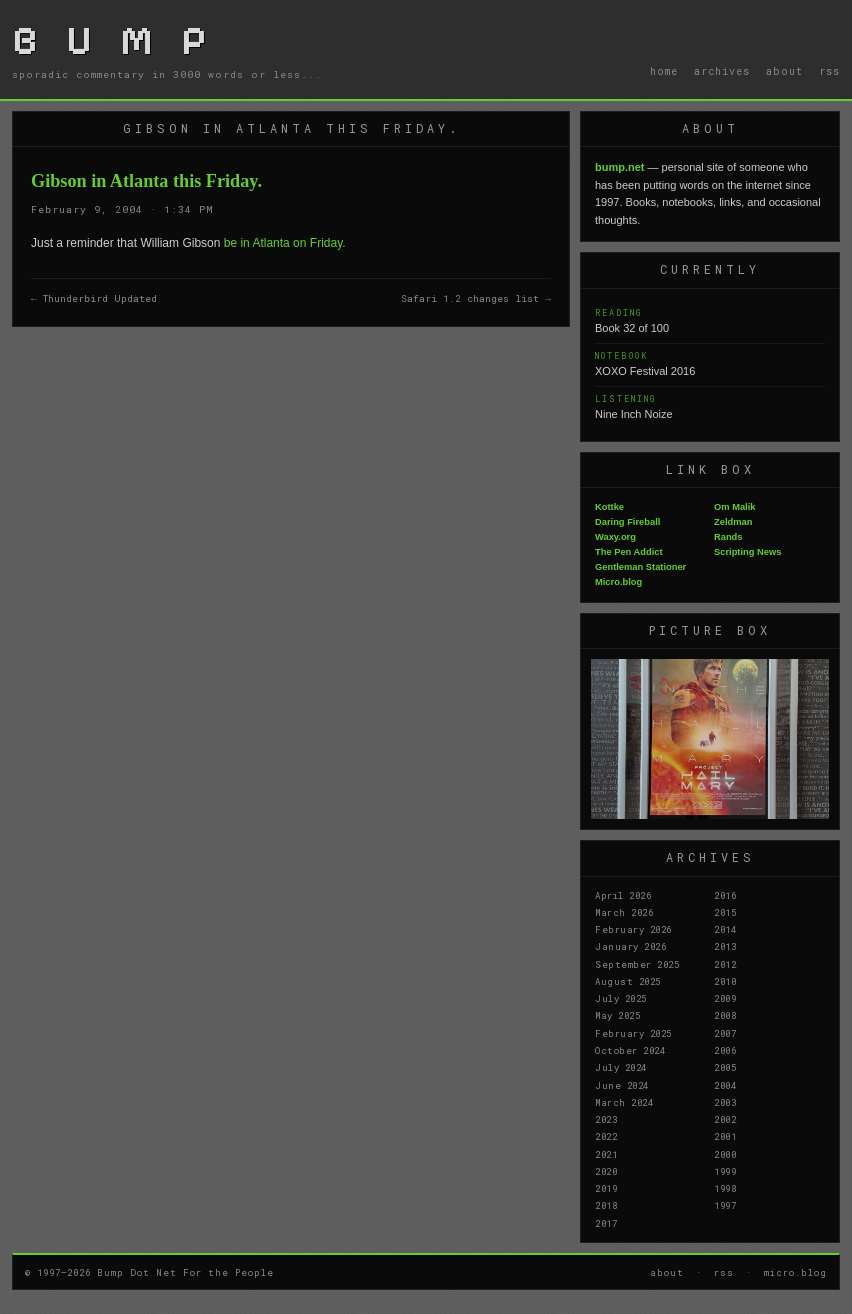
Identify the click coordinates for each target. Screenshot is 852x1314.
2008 (725, 1015)
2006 (725, 1050)
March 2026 (624, 912)
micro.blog (795, 1272)
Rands (728, 537)
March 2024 (624, 1102)
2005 (725, 1067)
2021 (606, 1154)
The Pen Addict (629, 552)
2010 (725, 981)
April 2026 (623, 895)
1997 (725, 1205)
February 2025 (633, 1033)
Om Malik (734, 507)
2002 (725, 1119)
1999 (725, 1171)
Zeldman (733, 522)
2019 (606, 1188)
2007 (725, 1033)
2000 (725, 1154)
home (664, 71)
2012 (725, 964)
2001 (725, 1136)
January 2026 (630, 946)
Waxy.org (615, 537)
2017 (606, 1223)
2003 (725, 1102)
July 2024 (621, 1067)
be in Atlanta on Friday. (285, 243)
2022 (606, 1136)
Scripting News (747, 552)
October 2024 (630, 1050)
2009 (725, 998)
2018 (606, 1205)
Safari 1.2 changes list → (476, 298)
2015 (725, 912)
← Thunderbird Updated (94, 298)
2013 (725, 946)
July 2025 (621, 998)
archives (722, 71)
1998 (725, 1188)
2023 (606, 1119)
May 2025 (617, 1015)
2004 (725, 1085)
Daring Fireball (627, 522)
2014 (725, 929)
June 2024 (622, 1085)
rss (829, 71)
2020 (606, 1171)
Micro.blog (618, 582)
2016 (725, 895)
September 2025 (637, 964)
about (784, 71)
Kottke (609, 507)
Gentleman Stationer (640, 567)
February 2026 (633, 929)
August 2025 (628, 981)
